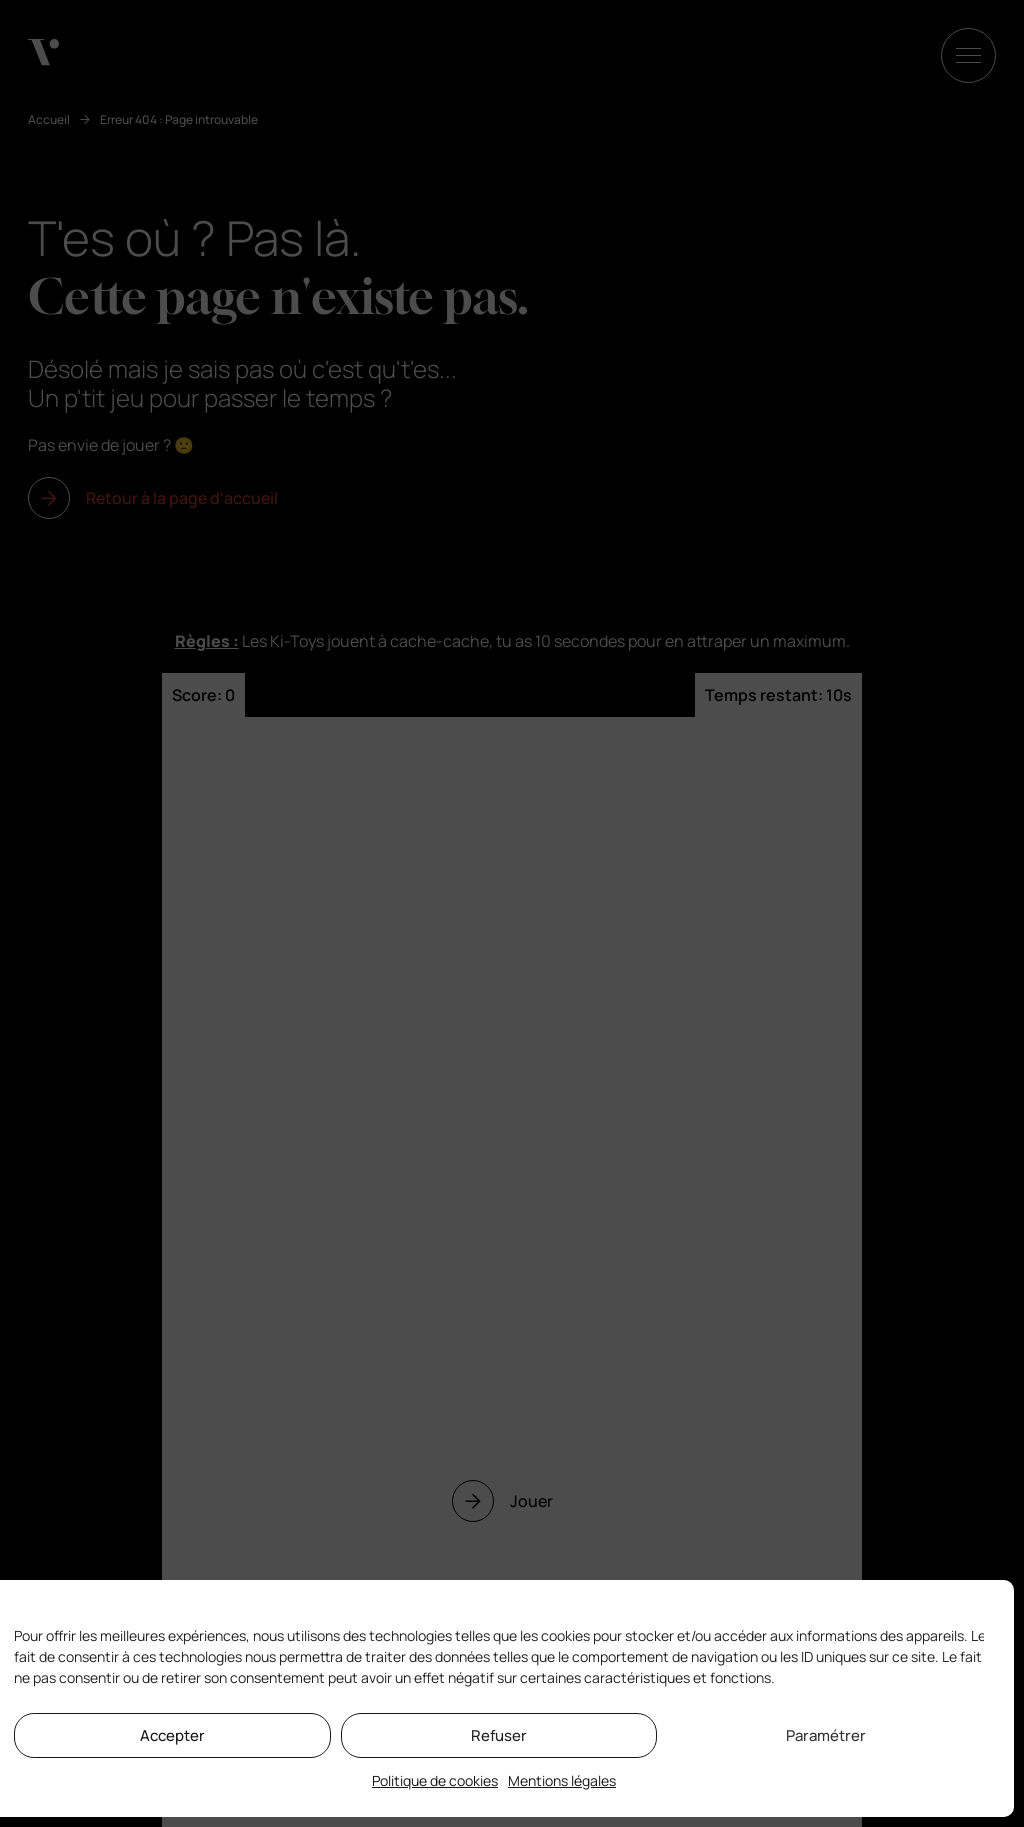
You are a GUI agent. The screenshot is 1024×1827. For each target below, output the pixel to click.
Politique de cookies (435, 1780)
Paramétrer (826, 1735)
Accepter (172, 1735)
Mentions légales (562, 1780)
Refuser (499, 1735)
